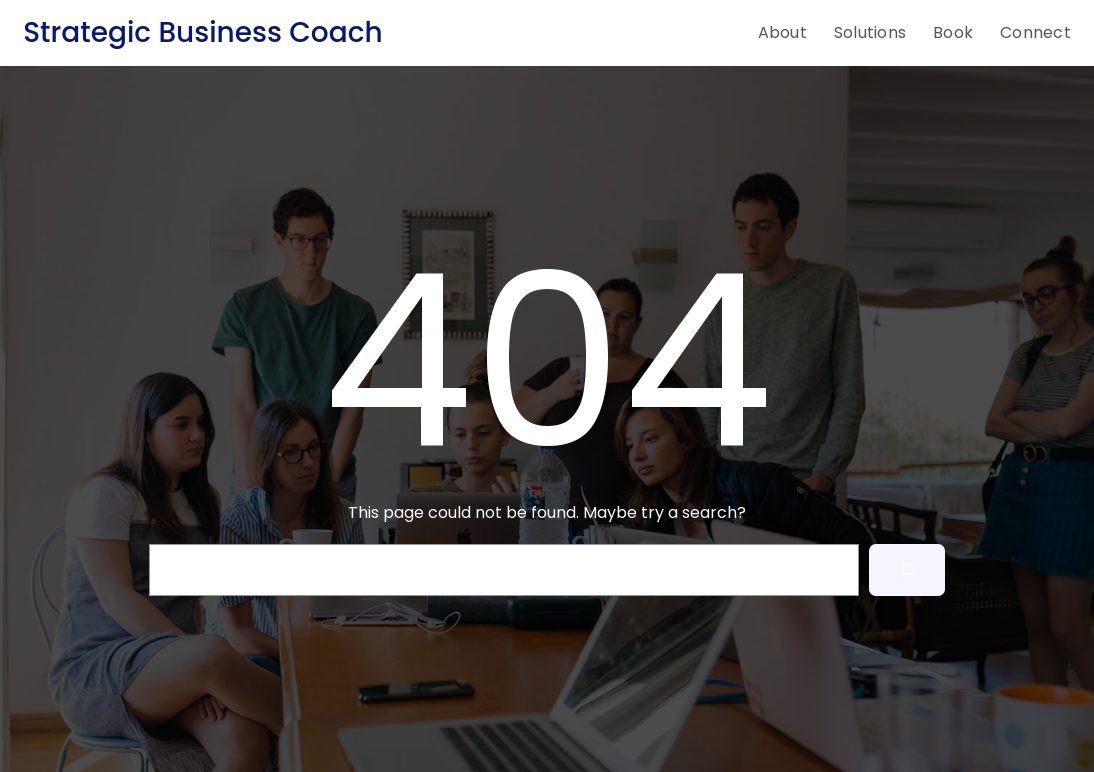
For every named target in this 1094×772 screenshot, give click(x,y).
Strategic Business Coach (202, 32)
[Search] (907, 570)
